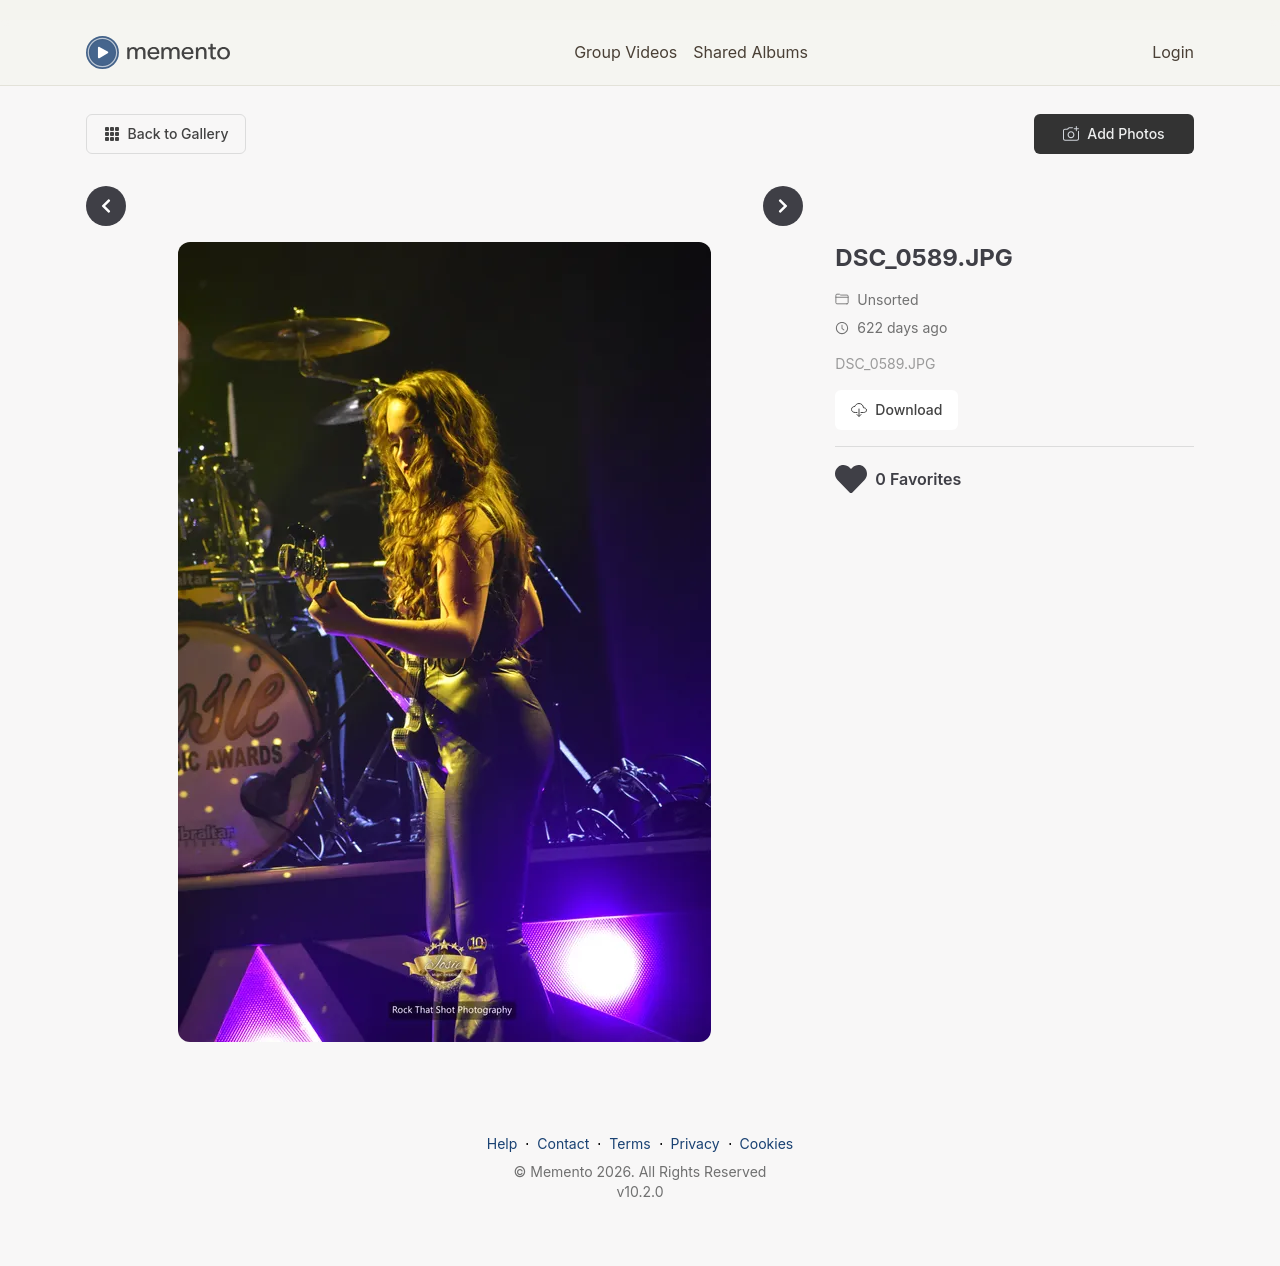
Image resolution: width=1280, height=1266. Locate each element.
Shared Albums (750, 52)
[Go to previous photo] (106, 206)
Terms (629, 1143)
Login (1173, 52)
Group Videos (625, 52)
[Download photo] (896, 410)
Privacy (695, 1143)
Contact (563, 1143)
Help (502, 1143)
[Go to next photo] (783, 206)
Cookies (767, 1143)
